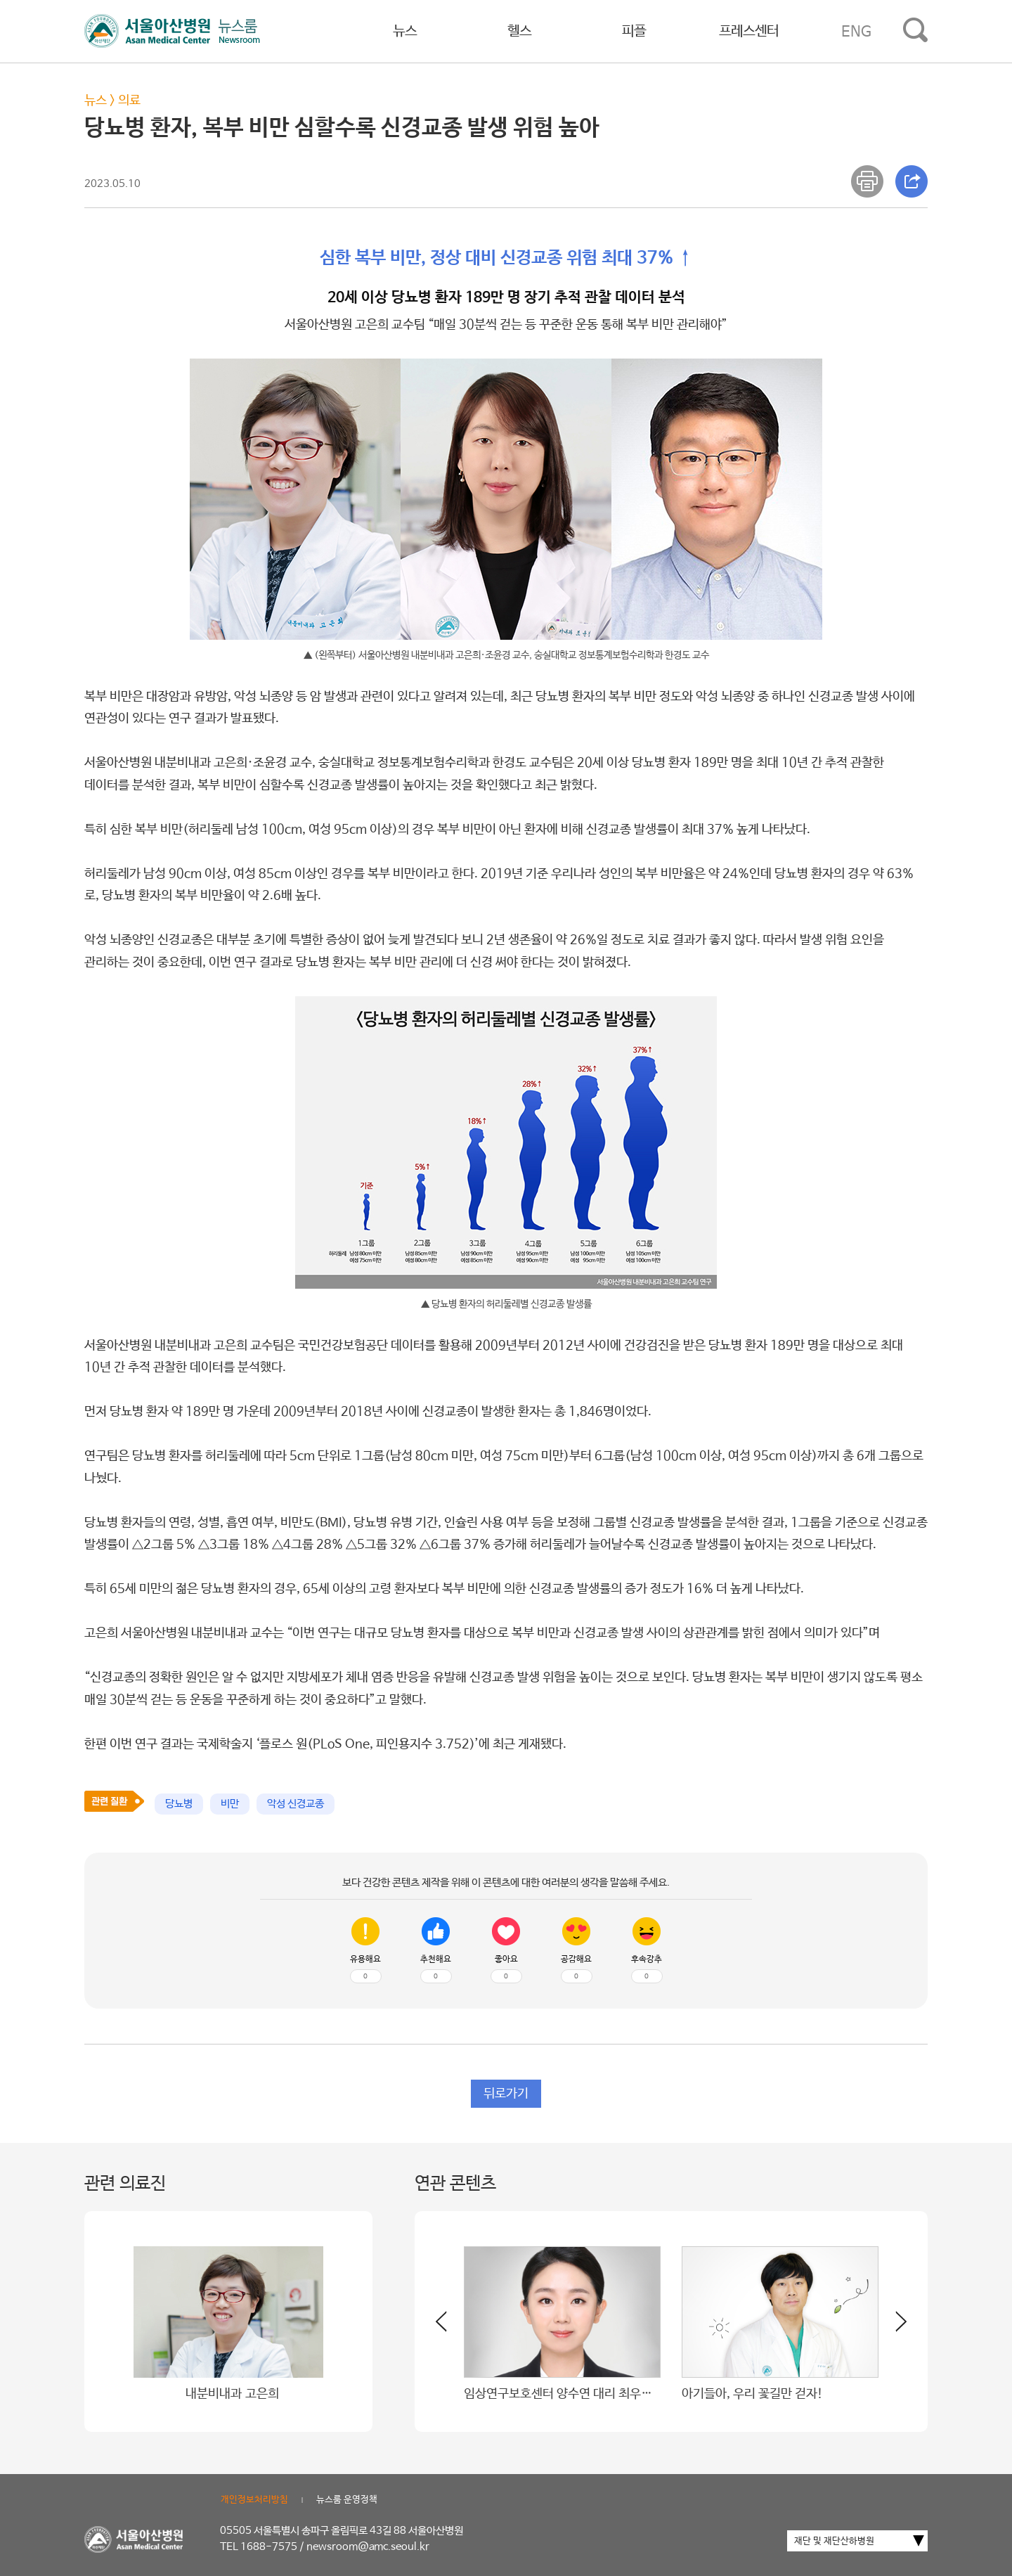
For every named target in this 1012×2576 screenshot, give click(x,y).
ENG (856, 31)
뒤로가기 (506, 2094)
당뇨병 (179, 1804)
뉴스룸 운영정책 (346, 2499)
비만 (230, 1804)
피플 (634, 31)
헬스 (519, 31)
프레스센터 (749, 31)
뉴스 (405, 31)
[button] (892, 2327)
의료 (129, 101)
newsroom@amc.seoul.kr (367, 2547)
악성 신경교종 (295, 1804)
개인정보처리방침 (254, 2499)
